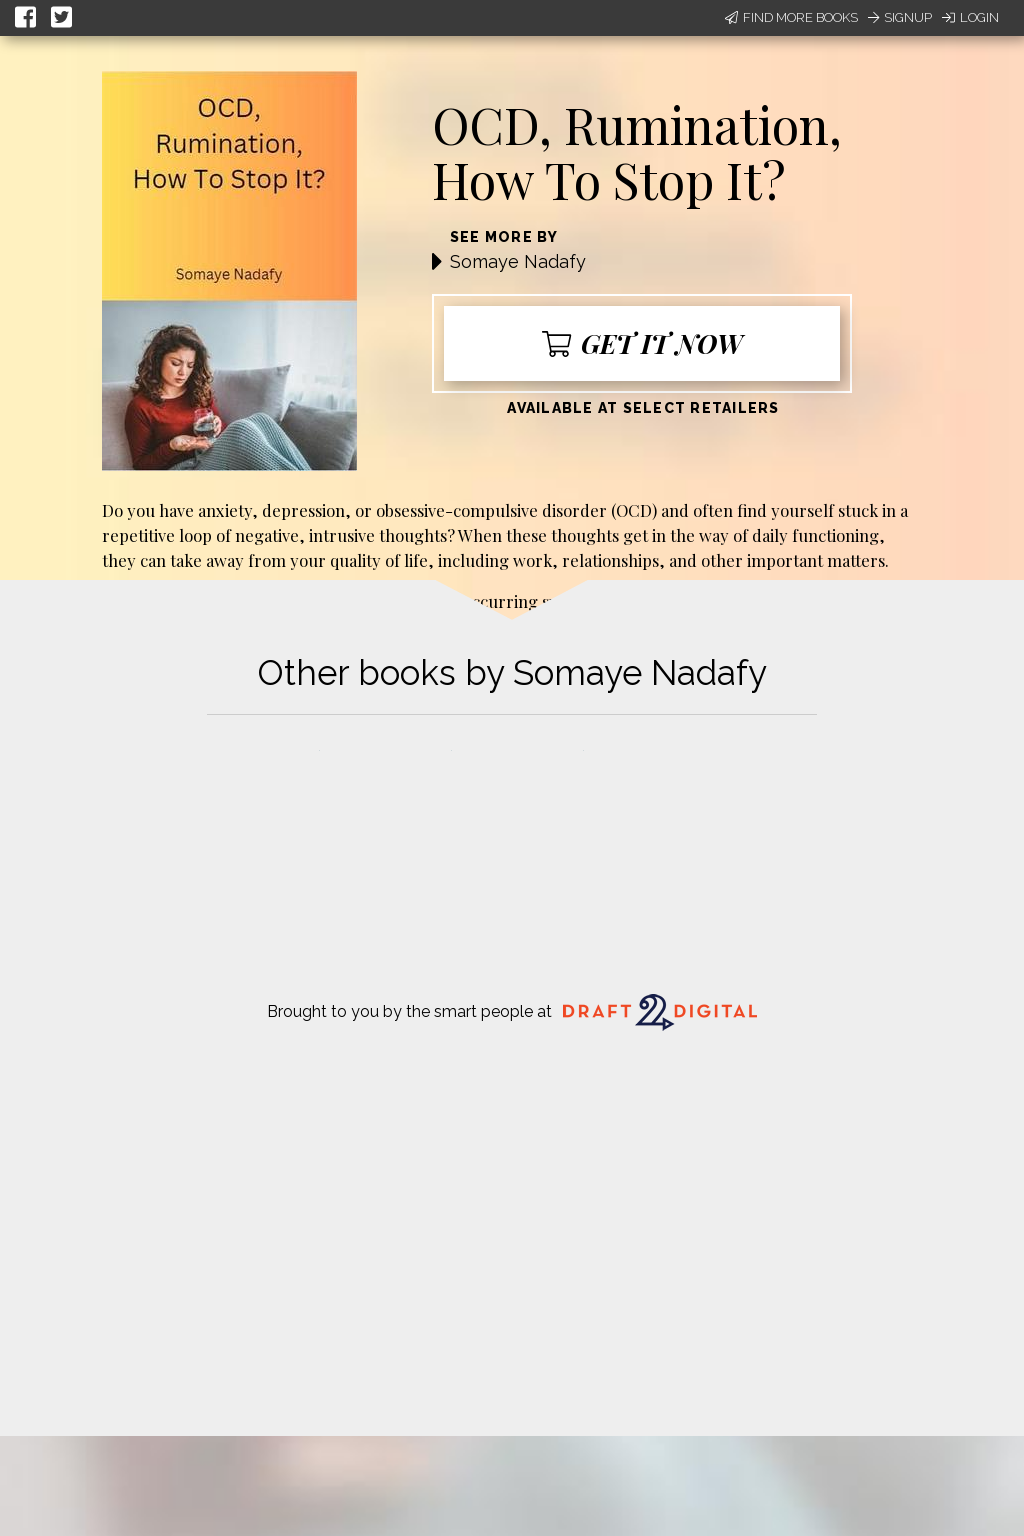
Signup (900, 17)
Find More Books (791, 17)
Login (970, 17)
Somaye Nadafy (518, 261)
